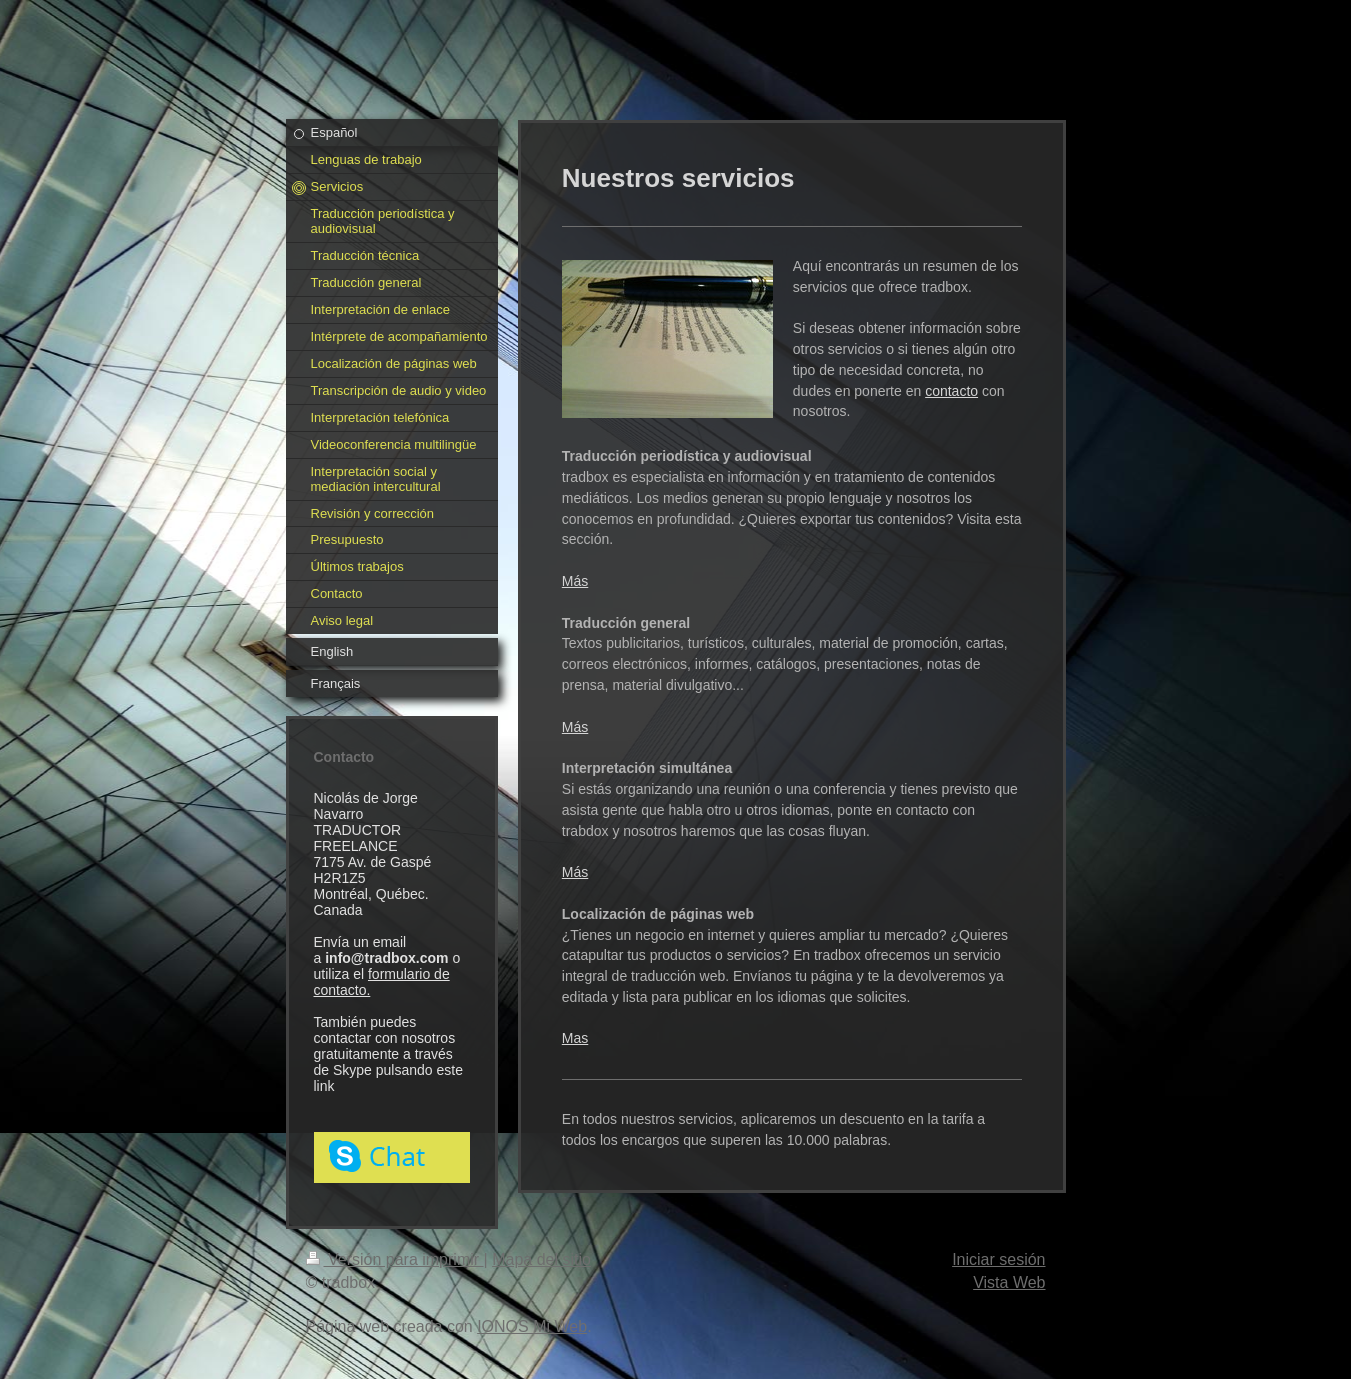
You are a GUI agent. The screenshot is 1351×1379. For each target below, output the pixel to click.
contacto (951, 391)
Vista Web (1009, 1282)
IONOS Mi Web (532, 1326)
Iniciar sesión (998, 1259)
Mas (575, 1038)
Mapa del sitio (541, 1259)
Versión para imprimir (395, 1259)
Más (575, 581)
